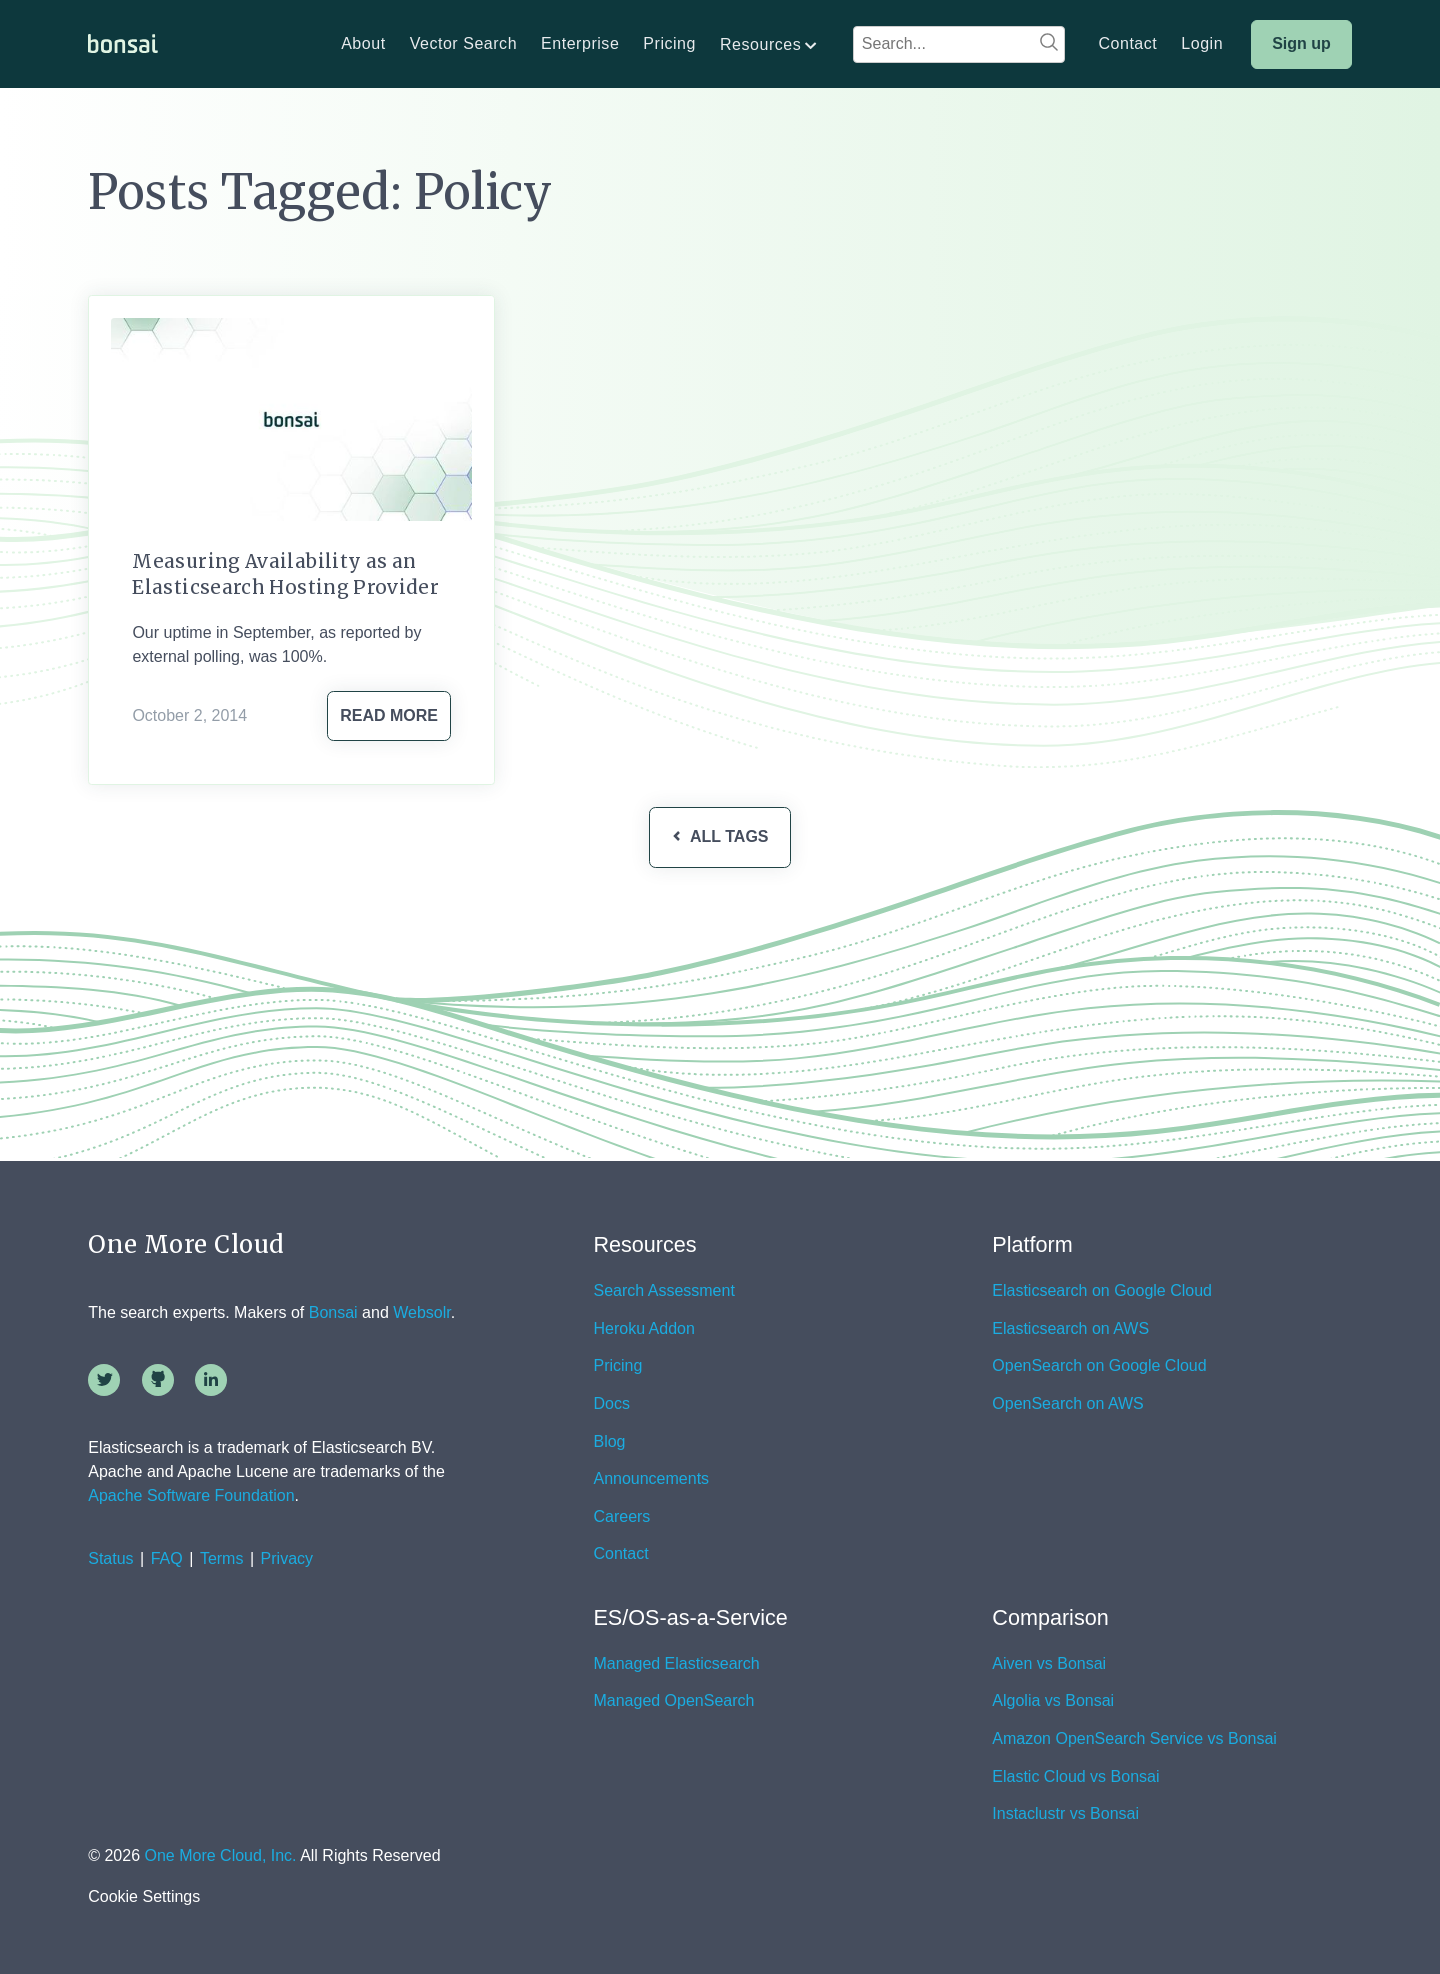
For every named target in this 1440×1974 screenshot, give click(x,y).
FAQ (167, 1559)
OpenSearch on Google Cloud (1099, 1366)
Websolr (422, 1312)
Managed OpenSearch (673, 1701)
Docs (611, 1404)
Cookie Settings (144, 1897)
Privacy (287, 1559)
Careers (621, 1517)
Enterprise (580, 44)
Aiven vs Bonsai (1049, 1664)
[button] (769, 45)
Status (110, 1559)
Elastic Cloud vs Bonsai (1075, 1777)
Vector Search (463, 44)
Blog (609, 1442)
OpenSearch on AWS (1068, 1404)
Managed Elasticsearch (676, 1664)
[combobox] (959, 44)
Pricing (669, 44)
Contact (1127, 44)
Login (1202, 44)
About (363, 44)
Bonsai (333, 1312)
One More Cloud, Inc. (220, 1855)
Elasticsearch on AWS (1070, 1329)
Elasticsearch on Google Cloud (1102, 1291)
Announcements (651, 1479)
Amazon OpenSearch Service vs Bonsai (1134, 1739)
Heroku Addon (643, 1329)
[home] (123, 44)
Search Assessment (663, 1291)
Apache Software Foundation (191, 1495)
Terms (222, 1559)
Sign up (1301, 43)
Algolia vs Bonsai (1053, 1701)
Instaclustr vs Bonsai (1065, 1814)
